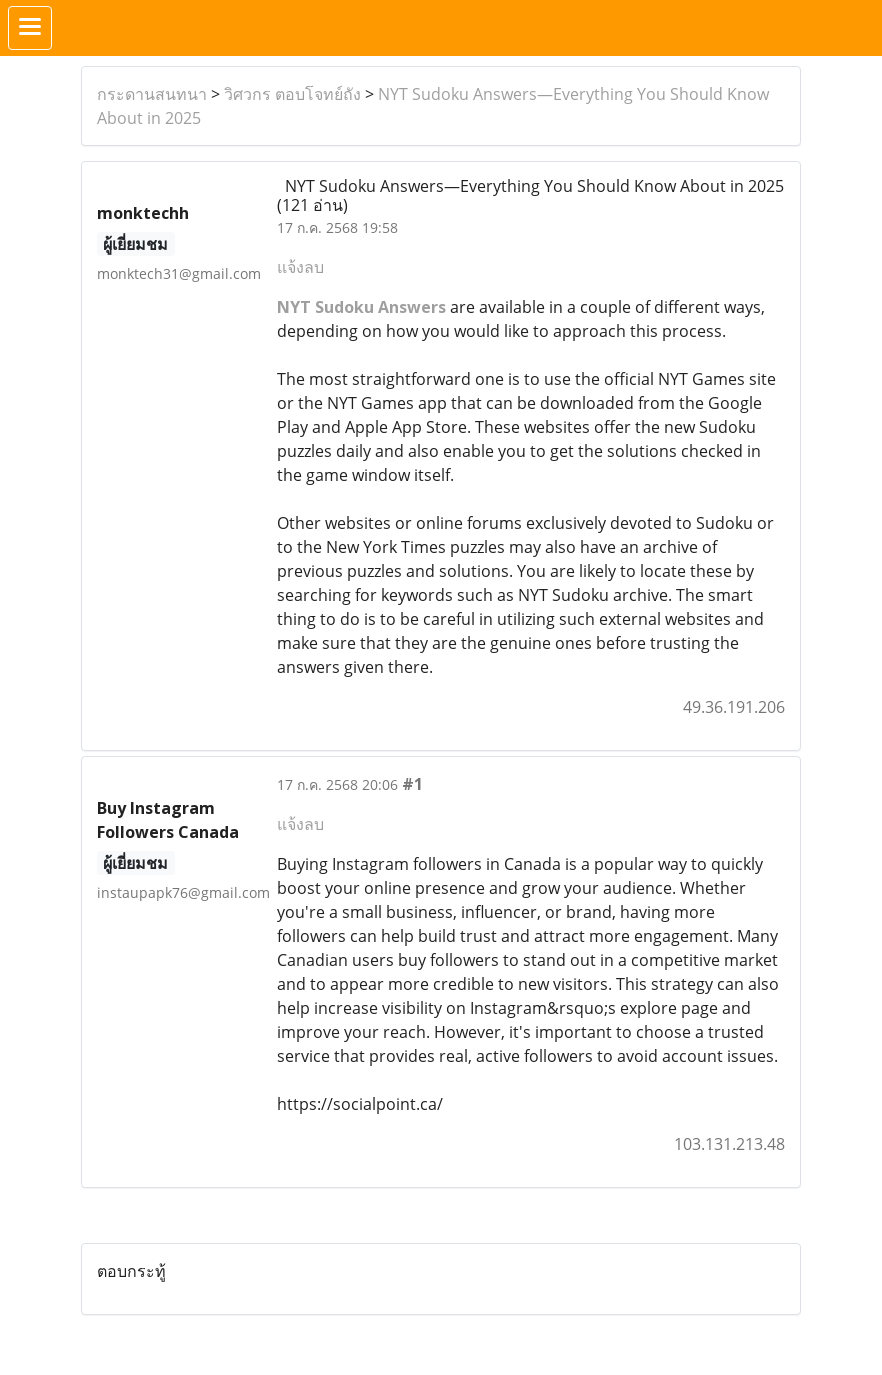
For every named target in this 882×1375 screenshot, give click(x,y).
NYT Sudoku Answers (361, 307)
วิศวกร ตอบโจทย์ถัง (292, 94)
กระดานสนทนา (152, 94)
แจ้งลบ (300, 267)
